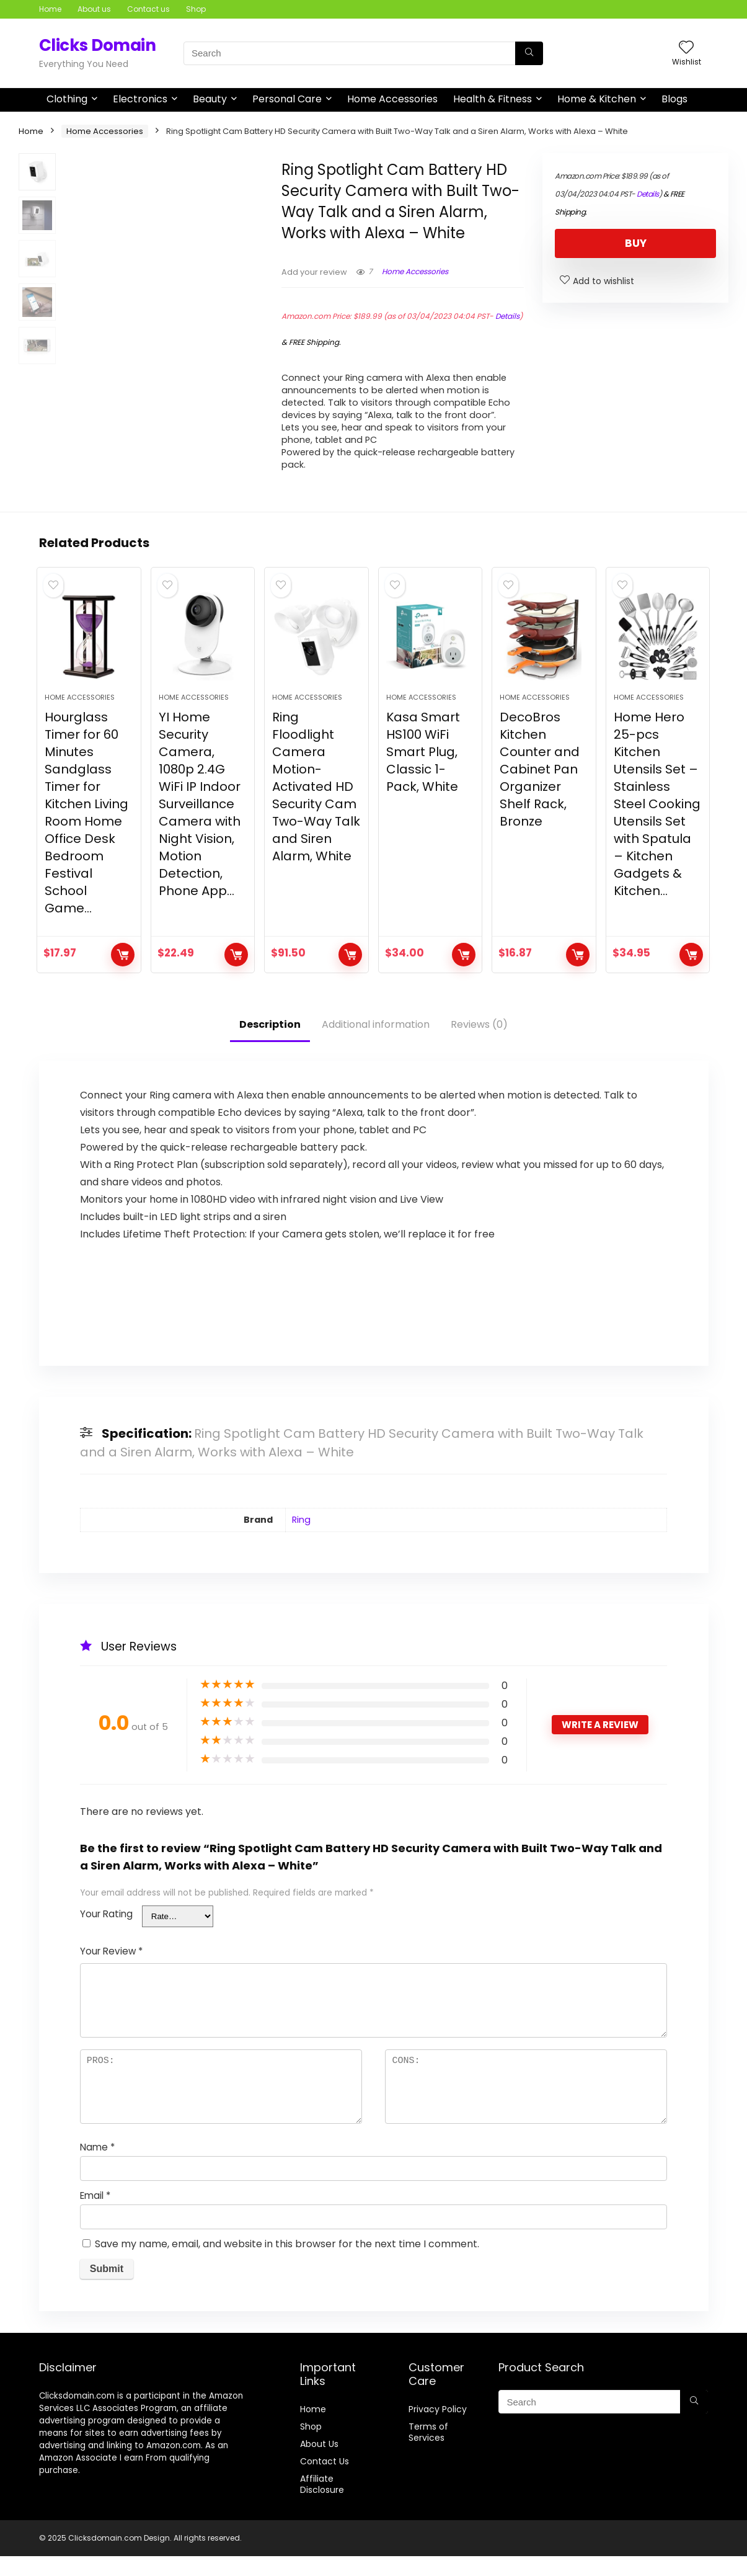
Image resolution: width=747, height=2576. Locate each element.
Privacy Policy (438, 2429)
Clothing (66, 99)
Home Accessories (392, 99)
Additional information (376, 1044)
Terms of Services (428, 2452)
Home (50, 9)
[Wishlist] (686, 48)
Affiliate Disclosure (322, 2504)
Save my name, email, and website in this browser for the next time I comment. (287, 2264)
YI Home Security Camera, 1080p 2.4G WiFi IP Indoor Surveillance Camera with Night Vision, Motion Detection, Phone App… (200, 823)
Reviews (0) (479, 1044)
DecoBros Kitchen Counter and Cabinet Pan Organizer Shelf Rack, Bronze (540, 789)
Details (507, 316)
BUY (636, 243)
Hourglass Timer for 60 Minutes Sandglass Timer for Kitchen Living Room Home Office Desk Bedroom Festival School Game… (86, 832)
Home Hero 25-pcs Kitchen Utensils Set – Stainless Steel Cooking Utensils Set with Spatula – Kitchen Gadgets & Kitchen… (657, 823)
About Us (319, 2464)
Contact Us (324, 2481)
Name (97, 2166)
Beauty (210, 99)
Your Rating (106, 1933)
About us (94, 9)
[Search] (529, 53)
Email (95, 2215)
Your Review (111, 1970)
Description (270, 1044)
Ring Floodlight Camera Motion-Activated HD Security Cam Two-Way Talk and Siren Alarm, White (316, 806)
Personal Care (287, 99)
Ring (301, 1539)
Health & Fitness (492, 99)
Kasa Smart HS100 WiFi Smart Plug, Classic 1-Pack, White (423, 771)
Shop (196, 9)
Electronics (140, 99)
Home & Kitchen (596, 99)
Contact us (148, 9)
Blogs (674, 99)
